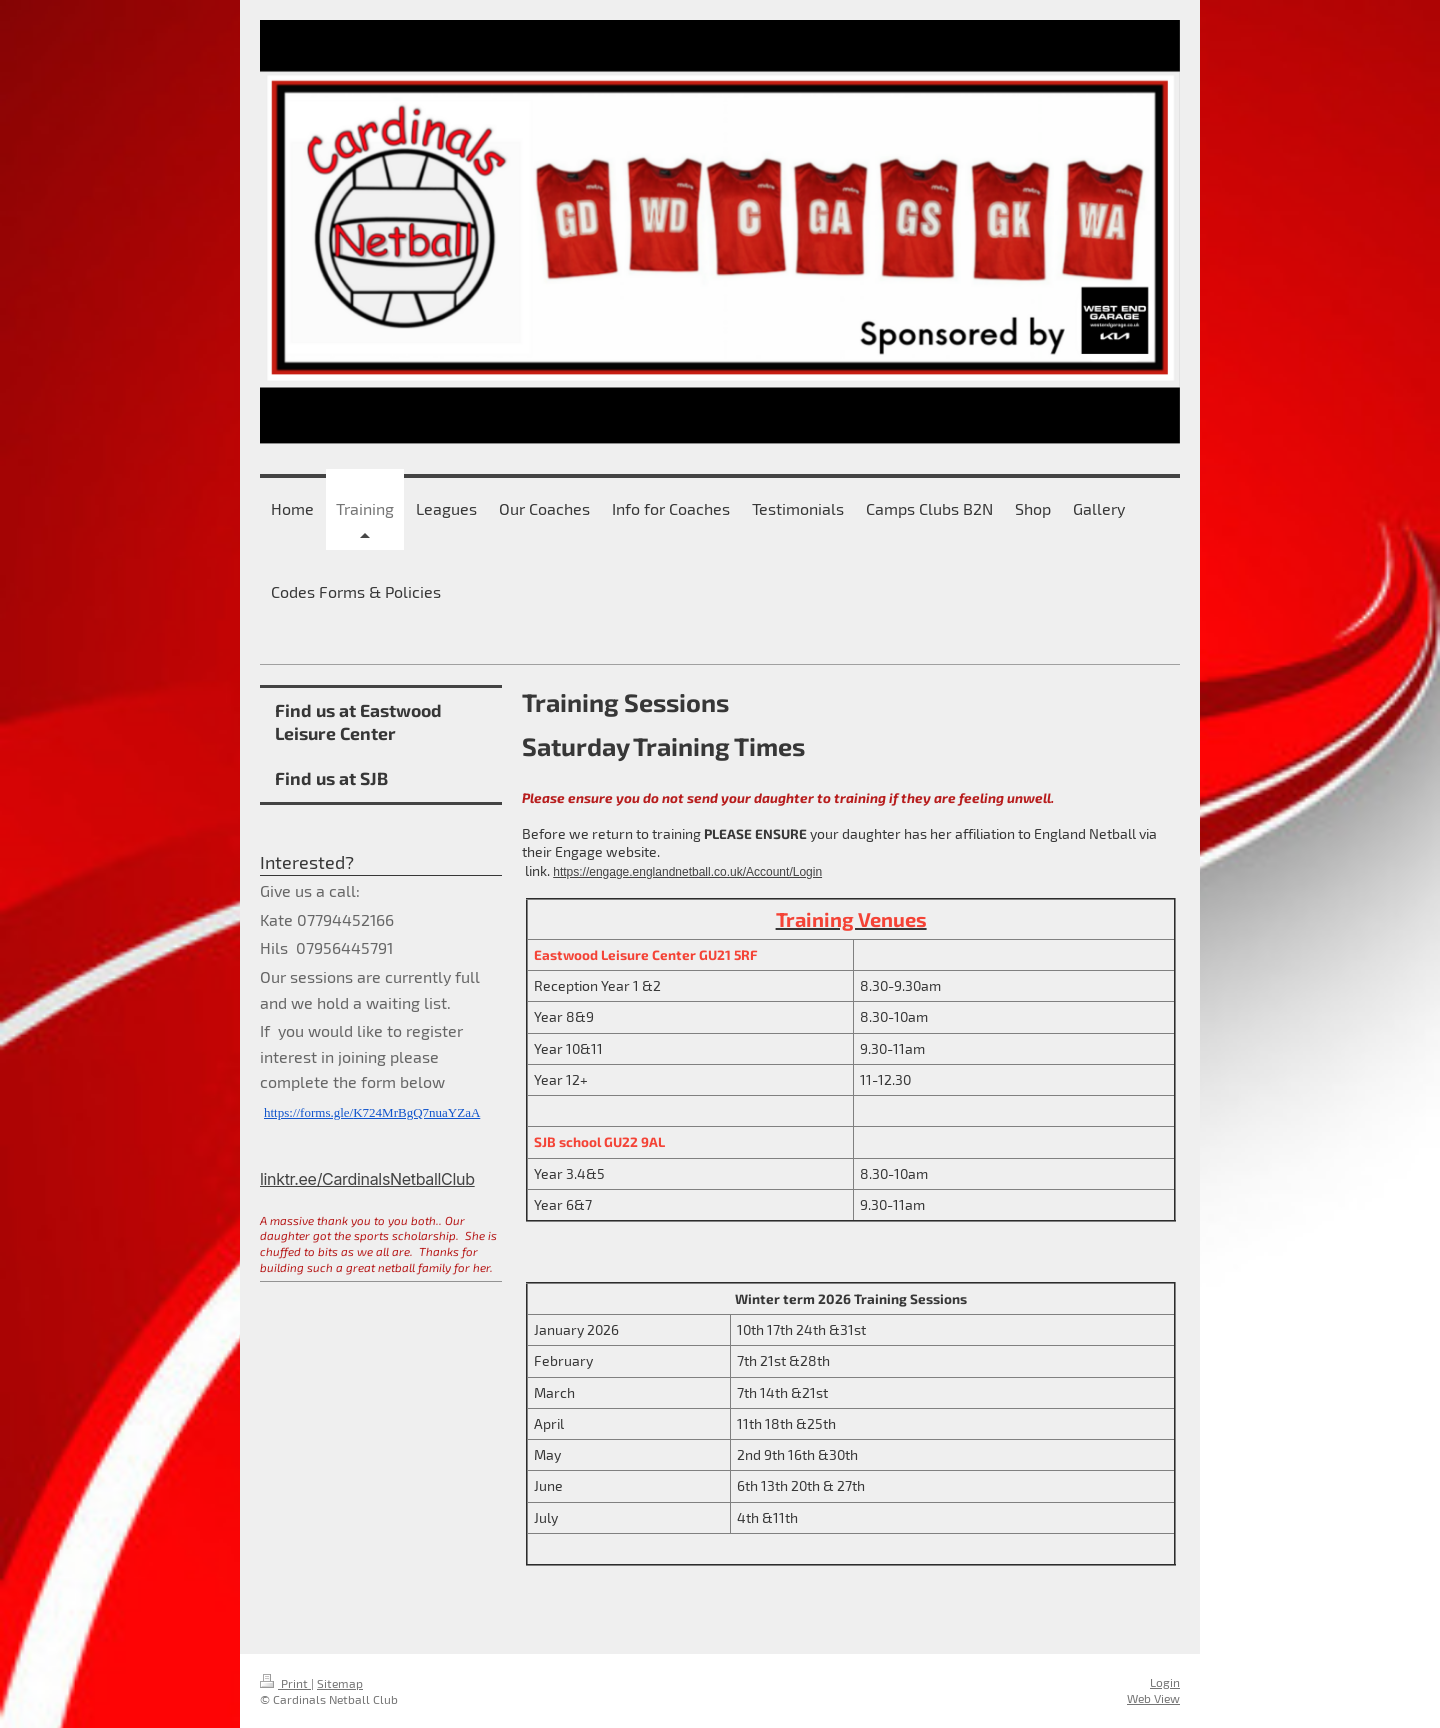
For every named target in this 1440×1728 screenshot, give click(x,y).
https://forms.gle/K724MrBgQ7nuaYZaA (372, 1112)
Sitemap (340, 1683)
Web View (1153, 1698)
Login (1165, 1682)
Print (285, 1683)
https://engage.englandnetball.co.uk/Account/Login (687, 872)
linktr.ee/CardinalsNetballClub (367, 1179)
